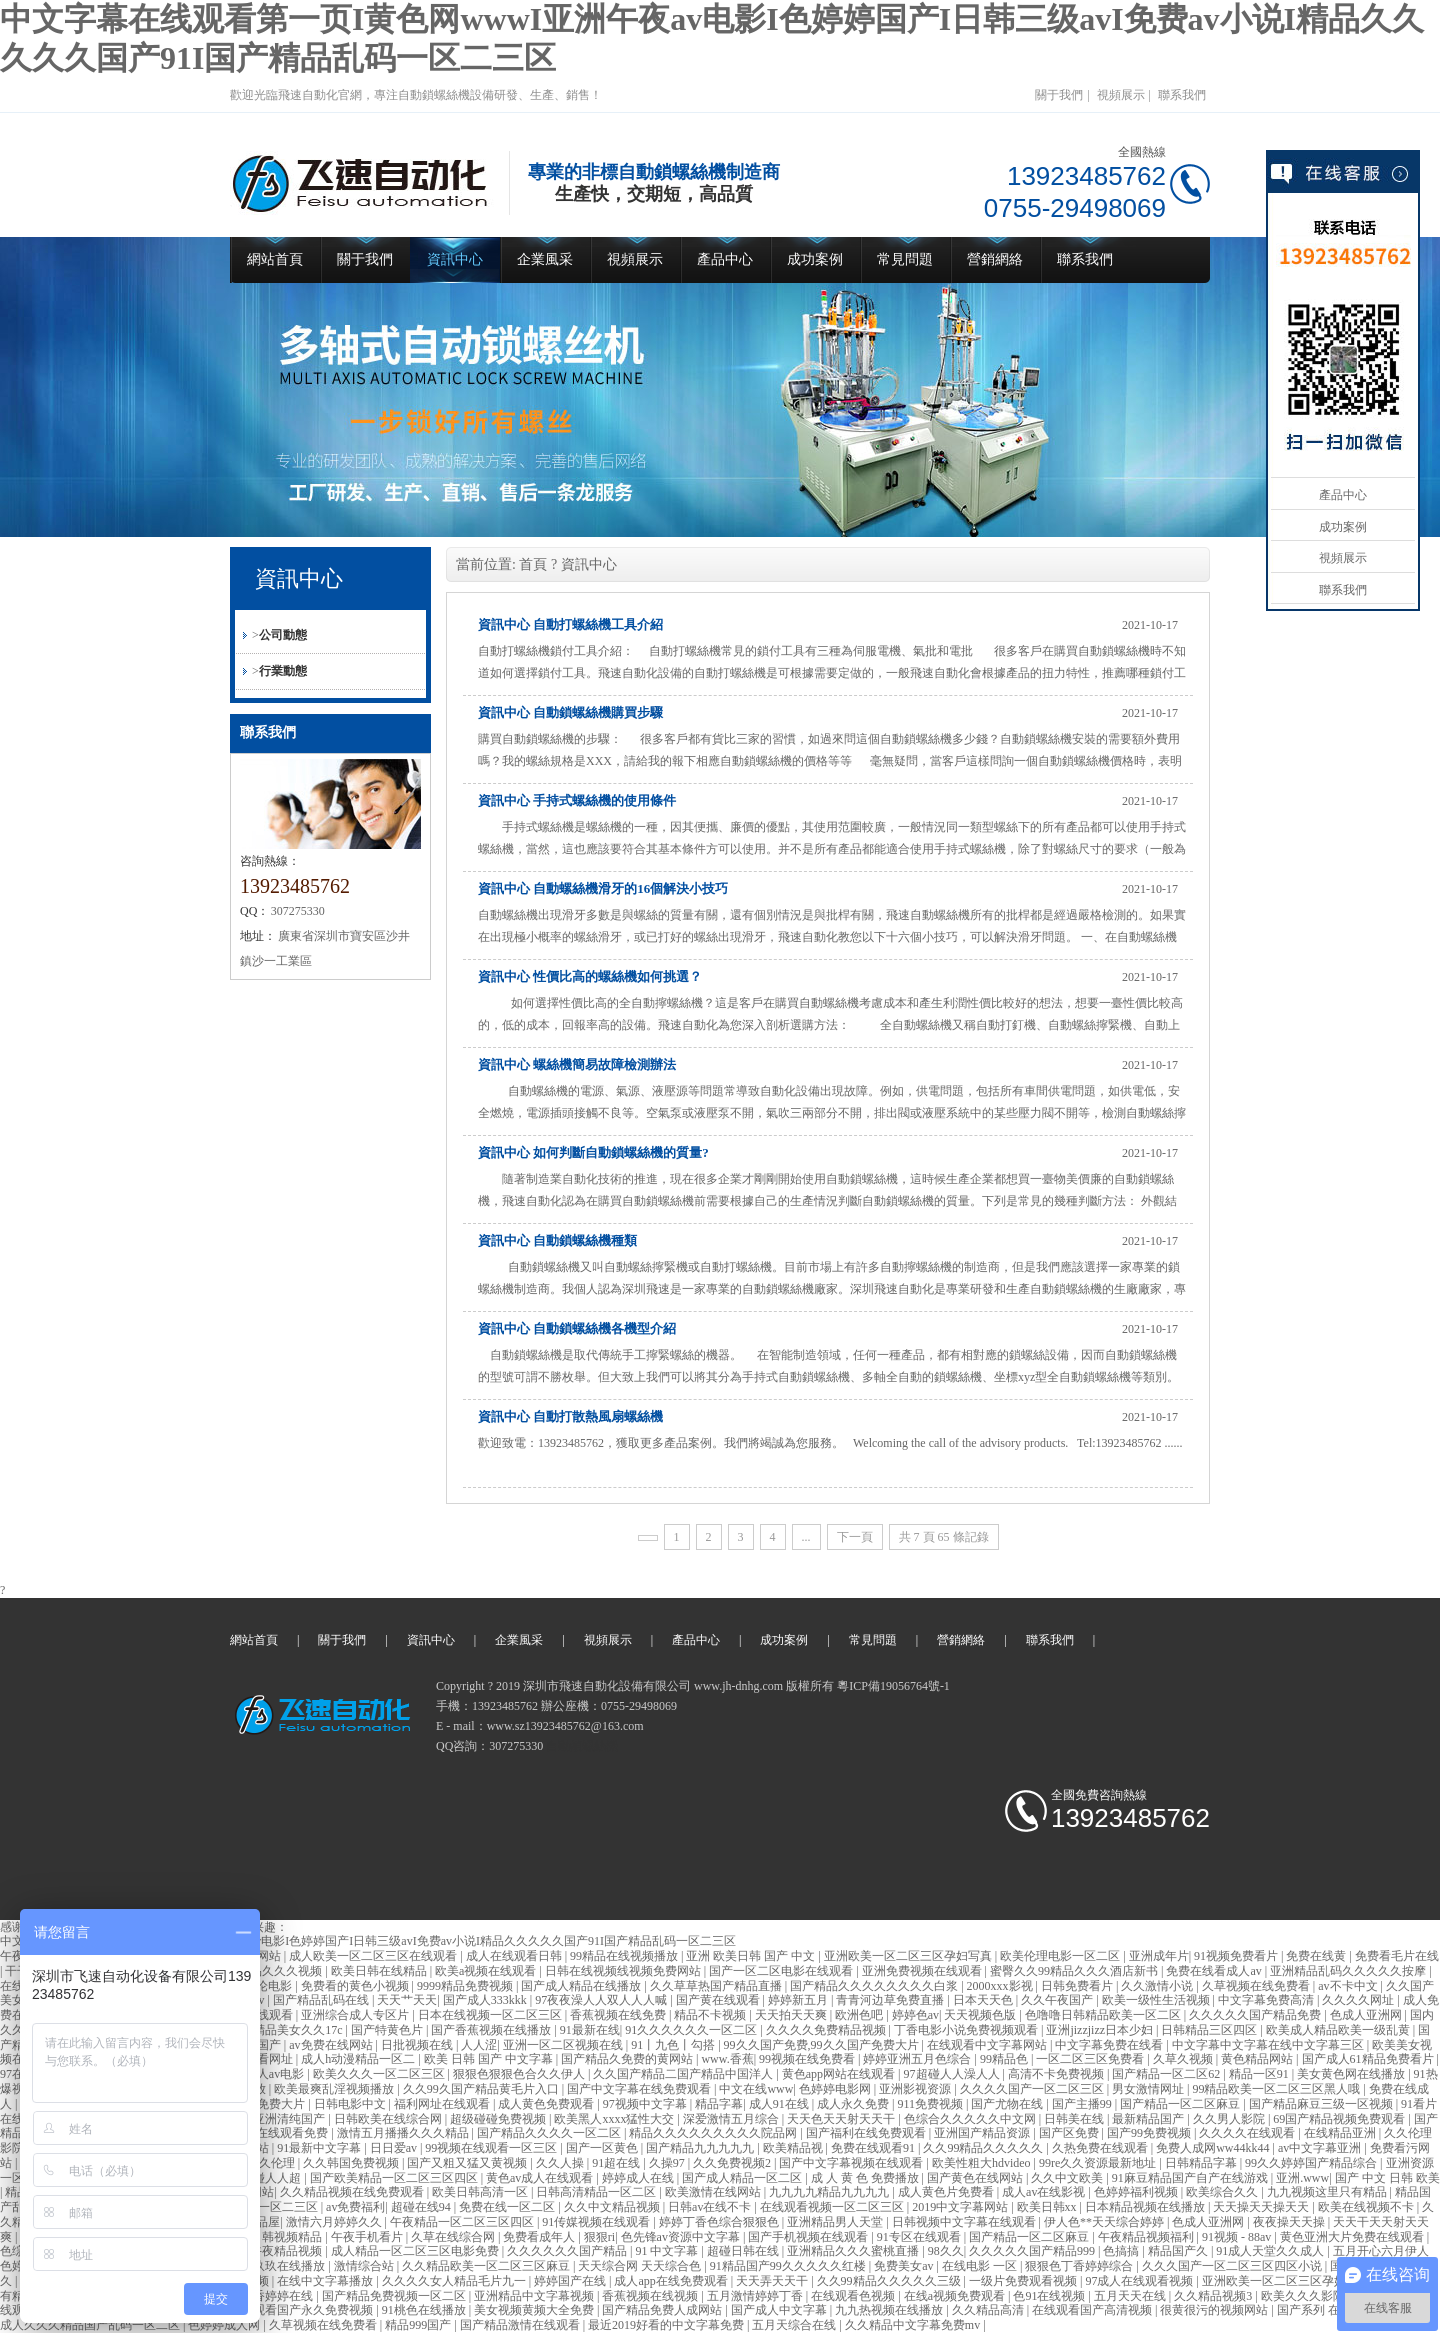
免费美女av (905, 2266)
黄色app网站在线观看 (840, 2074)
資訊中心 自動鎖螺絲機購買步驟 (570, 712)
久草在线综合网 (454, 2237)
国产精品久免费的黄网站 (628, 2059)
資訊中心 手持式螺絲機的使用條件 (577, 800)
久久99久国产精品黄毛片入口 (482, 2089)
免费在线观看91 (874, 2148)
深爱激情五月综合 (732, 2119)
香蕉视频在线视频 (651, 2296)
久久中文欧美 (1068, 2178)
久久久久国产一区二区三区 (1033, 2089)
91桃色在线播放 (425, 2310)
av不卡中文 (1349, 1986)
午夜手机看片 (368, 2237)
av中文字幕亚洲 (1321, 2148)
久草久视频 (1184, 2059)
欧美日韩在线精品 (380, 1971)
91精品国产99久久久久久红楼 (789, 2266)
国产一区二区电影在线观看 (782, 1971)
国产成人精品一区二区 (743, 2178)
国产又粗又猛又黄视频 (468, 2163)
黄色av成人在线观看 (541, 2178)
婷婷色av (915, 2015)
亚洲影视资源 (916, 2089)
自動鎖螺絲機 (582, 1746)
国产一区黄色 (603, 2148)
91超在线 (617, 2163)
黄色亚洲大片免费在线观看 (1353, 2237)
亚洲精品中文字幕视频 (535, 2296)
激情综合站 (365, 2266)
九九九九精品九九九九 (830, 2192)
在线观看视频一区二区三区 (833, 2207)
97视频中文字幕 (646, 2104)
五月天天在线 (1131, 2296)
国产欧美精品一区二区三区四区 (395, 2178)
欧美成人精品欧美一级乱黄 (1339, 2030)
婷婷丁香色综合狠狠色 (720, 2222)
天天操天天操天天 (1262, 2207)
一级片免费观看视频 (1024, 2281)
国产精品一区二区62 (1167, 2074)
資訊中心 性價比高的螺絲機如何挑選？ (590, 976)
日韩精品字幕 (1202, 2163)
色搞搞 (1122, 2251)
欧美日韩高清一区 (481, 2192)
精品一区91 (1260, 2074)
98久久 (946, 2251)
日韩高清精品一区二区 (597, 2192)
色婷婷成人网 (225, 2325)
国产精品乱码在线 (322, 2000)
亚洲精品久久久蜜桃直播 (854, 2251)
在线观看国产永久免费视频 (302, 2310)
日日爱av (395, 2148)
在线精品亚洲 (1341, 2133)
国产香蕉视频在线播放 (492, 2030)
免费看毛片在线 (1397, 1956)
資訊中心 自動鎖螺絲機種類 (557, 1240)
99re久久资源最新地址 (1099, 2163)
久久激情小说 (1158, 1986)
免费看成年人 (540, 2237)
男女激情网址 (1149, 2089)
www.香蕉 (727, 2059)
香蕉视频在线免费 (619, 2015)
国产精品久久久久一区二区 (550, 2133)
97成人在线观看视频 (1140, 2281)
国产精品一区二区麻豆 (1181, 2104)
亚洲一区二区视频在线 (564, 2045)
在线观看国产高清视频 (1093, 2310)
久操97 (668, 2163)
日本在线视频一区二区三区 (491, 2015)
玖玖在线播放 (290, 2266)
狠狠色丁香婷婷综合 (1080, 2266)
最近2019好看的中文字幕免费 (667, 2325)
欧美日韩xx (1048, 2207)
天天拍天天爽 (792, 2015)
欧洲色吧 (860, 2015)
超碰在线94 (422, 2207)
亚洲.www (1302, 2178)
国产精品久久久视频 (269, 1971)
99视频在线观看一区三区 (492, 2148)
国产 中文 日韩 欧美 (1387, 2178)
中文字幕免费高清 (1267, 2000)
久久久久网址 (1359, 2000)
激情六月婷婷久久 (335, 2222)
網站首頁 (275, 259)
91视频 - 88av (1238, 2237)
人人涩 (479, 2045)
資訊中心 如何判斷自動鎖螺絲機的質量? (593, 1152)
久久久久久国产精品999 (1033, 2251)
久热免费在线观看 (1101, 2148)
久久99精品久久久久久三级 (890, 2281)
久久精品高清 (989, 2310)
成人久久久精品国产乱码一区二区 (91, 2325)
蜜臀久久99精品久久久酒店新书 (1075, 1971)
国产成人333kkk (486, 2000)
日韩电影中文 (351, 2104)
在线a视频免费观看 (956, 2296)
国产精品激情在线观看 (521, 2325)
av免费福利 (355, 2207)
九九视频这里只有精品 (1328, 2192)
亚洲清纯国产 (290, 2119)
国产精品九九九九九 (701, 2148)
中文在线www (756, 2089)
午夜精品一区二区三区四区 (463, 2222)
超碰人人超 (272, 2178)
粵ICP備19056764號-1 (893, 1686)
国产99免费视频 (1150, 2133)
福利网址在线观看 (443, 2104)
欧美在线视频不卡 (1367, 2207)
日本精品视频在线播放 (1146, 2207)
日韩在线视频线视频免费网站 (624, 1971)
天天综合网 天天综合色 (641, 2266)
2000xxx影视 (1001, 1986)
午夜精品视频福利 (1147, 2237)
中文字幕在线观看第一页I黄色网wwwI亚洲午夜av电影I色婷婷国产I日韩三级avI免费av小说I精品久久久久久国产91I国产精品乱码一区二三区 (368, 1941)
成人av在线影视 (1045, 2192)
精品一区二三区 (277, 2207)
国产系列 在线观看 (1328, 2310)
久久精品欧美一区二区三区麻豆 (487, 2266)
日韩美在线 (1075, 2119)
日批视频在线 (418, 2045)
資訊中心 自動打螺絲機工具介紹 (570, 624)
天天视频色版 (981, 2015)
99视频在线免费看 (808, 2059)
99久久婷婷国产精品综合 (1312, 2163)
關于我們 (1059, 95)
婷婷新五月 (799, 2000)
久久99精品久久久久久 (984, 2148)
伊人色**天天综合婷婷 (1105, 2222)
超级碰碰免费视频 (499, 2119)
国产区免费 (1070, 2133)
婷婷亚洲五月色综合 (918, 2059)
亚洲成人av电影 (264, 2074)
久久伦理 (272, 2163)
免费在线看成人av (1215, 1971)
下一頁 (855, 1537)
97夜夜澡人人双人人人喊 (602, 2000)
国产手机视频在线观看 (809, 2237)
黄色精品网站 (1258, 2059)
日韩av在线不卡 (711, 2207)
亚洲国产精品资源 (983, 2133)
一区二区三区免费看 (1091, 2059)
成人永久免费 (854, 2104)
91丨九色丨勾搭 (674, 2045)
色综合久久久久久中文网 (971, 2119)
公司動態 (283, 635)
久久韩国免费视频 (352, 2163)
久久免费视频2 (733, 2163)
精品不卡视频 (711, 2015)
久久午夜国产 (1058, 2000)
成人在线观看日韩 (515, 1956)
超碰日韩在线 (744, 2251)
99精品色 (1005, 2059)
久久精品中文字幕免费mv (914, 2325)
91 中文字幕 (668, 2251)
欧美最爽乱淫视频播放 (335, 2089)
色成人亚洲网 (1367, 2015)
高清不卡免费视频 (1057, 2074)
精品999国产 (419, 2325)
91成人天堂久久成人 (1271, 2251)
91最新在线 (590, 2030)
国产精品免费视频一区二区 (395, 2296)
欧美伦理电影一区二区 (1061, 1956)
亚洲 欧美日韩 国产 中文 (752, 1956)
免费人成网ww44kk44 (1214, 2148)
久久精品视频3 (1214, 2296)
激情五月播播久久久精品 (404, 2133)
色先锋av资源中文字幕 (682, 2237)
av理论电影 (264, 1986)
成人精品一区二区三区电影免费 (416, 2251)
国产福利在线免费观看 (867, 2133)
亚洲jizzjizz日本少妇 (1101, 2030)
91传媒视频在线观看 (597, 2222)
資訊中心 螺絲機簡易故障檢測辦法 (577, 1064)
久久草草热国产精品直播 (717, 1986)
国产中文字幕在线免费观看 (640, 2089)
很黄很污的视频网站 (1215, 2310)
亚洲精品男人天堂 (836, 2222)
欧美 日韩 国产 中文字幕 (490, 2059)
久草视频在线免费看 (1257, 1986)
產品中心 (725, 259)
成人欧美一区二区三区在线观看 (374, 1956)
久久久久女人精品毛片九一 (455, 2281)
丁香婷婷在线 (278, 2296)
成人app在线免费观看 (672, 2281)
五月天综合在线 (795, 2325)
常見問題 (905, 259)
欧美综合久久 (1223, 2192)
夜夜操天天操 (1290, 2222)
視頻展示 (1121, 95)
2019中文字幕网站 (961, 2207)
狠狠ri (599, 2237)
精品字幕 (719, 2104)
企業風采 (545, 259)
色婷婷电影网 (836, 2089)
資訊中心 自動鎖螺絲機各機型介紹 (577, 1328)
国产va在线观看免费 (276, 2133)
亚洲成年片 (1159, 1956)
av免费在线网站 (332, 2045)
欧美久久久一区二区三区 (380, 2074)
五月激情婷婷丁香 (756, 2296)
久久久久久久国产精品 (568, 2251)
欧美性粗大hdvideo (983, 2163)
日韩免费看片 (1078, 1986)
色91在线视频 (1050, 2296)
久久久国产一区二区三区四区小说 (1233, 2266)
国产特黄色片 (388, 2030)
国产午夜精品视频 (275, 2251)
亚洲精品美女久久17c (287, 2030)
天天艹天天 (407, 2000)
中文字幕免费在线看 (1110, 2045)
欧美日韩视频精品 (275, 2237)
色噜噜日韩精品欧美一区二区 (1104, 2015)
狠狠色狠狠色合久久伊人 (520, 2074)
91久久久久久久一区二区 (692, 2030)
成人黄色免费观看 (547, 2104)
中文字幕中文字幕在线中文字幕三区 (1269, 2045)
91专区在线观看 (920, 2237)
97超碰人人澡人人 (953, 2074)
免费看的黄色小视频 (356, 1986)
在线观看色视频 (854, 2296)
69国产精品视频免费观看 (1340, 2119)
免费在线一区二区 (508, 2207)
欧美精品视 (794, 2148)
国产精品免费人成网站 (663, 2310)
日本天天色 (984, 2000)
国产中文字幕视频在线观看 (852, 2163)
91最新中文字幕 (320, 2148)
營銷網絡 (995, 259)
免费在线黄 (1317, 1956)
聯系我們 (1182, 95)
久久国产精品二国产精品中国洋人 (684, 2074)
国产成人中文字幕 (780, 2310)
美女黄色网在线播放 (1352, 2074)
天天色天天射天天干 (842, 2119)
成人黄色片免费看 (947, 2192)
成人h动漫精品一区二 (359, 2059)
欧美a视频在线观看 (487, 1971)
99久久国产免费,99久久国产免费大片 (823, 2045)
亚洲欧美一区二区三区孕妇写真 (909, 1956)
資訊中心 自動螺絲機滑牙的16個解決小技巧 (603, 888)
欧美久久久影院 (1304, 2296)
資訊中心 (455, 259)
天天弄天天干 (773, 2281)
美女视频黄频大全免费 (535, 2310)
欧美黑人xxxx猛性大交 (615, 2119)
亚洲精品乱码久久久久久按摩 (1349, 1971)
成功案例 (815, 259)
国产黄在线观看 (719, 2000)
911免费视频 (931, 2104)
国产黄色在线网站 (976, 2178)
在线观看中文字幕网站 (988, 2045)
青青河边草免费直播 (891, 2000)
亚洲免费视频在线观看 (923, 1971)
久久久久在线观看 (1248, 2133)
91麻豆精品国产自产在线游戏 (1191, 2178)
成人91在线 (780, 2104)
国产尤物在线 (1008, 2104)
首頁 (533, 564)
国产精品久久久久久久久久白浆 (875, 1986)
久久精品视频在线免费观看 (353, 2192)
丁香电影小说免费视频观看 (967, 2030)
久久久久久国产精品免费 (1256, 2015)
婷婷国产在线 (571, 2281)
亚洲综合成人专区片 (356, 2015)
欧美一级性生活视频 (1157, 2000)
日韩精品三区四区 (1210, 2030)
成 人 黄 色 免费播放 (866, 2178)
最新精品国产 (1149, 2119)
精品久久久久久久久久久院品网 (714, 2133)
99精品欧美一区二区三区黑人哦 (1277, 2089)
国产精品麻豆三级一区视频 (1322, 2104)
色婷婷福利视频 (1137, 2192)
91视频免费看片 (1237, 1956)
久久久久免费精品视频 (827, 2030)
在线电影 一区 (981, 2266)
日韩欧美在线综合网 (389, 2119)
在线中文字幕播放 (326, 2281)
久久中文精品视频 (613, 2207)
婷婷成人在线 (639, 2178)
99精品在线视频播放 (625, 1956)
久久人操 (561, 2163)
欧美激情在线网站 (714, 2192)
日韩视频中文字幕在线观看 (965, 2222)
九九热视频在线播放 (890, 2310)
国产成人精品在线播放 (582, 1986)
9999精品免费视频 (466, 1986)
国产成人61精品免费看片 (1369, 2059)
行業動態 (283, 671)
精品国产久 (1179, 2251)
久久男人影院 (1230, 2119)
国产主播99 (1083, 2104)
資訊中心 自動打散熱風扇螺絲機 (570, 1416)
